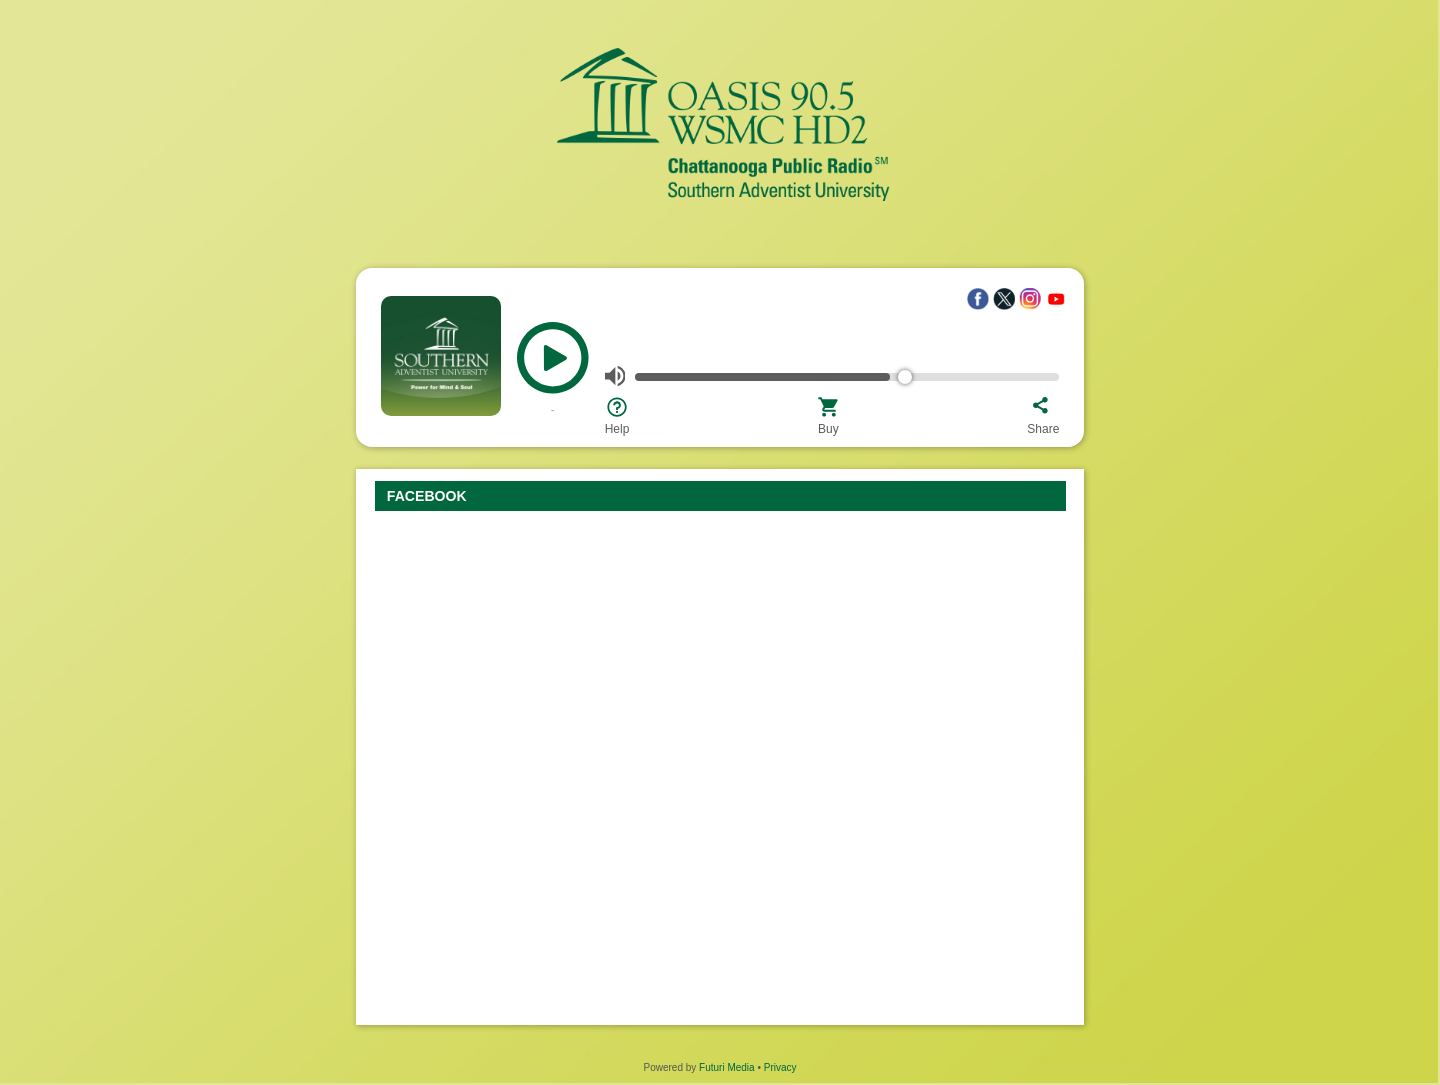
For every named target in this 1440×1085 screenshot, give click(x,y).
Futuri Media (727, 1067)
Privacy (780, 1067)
